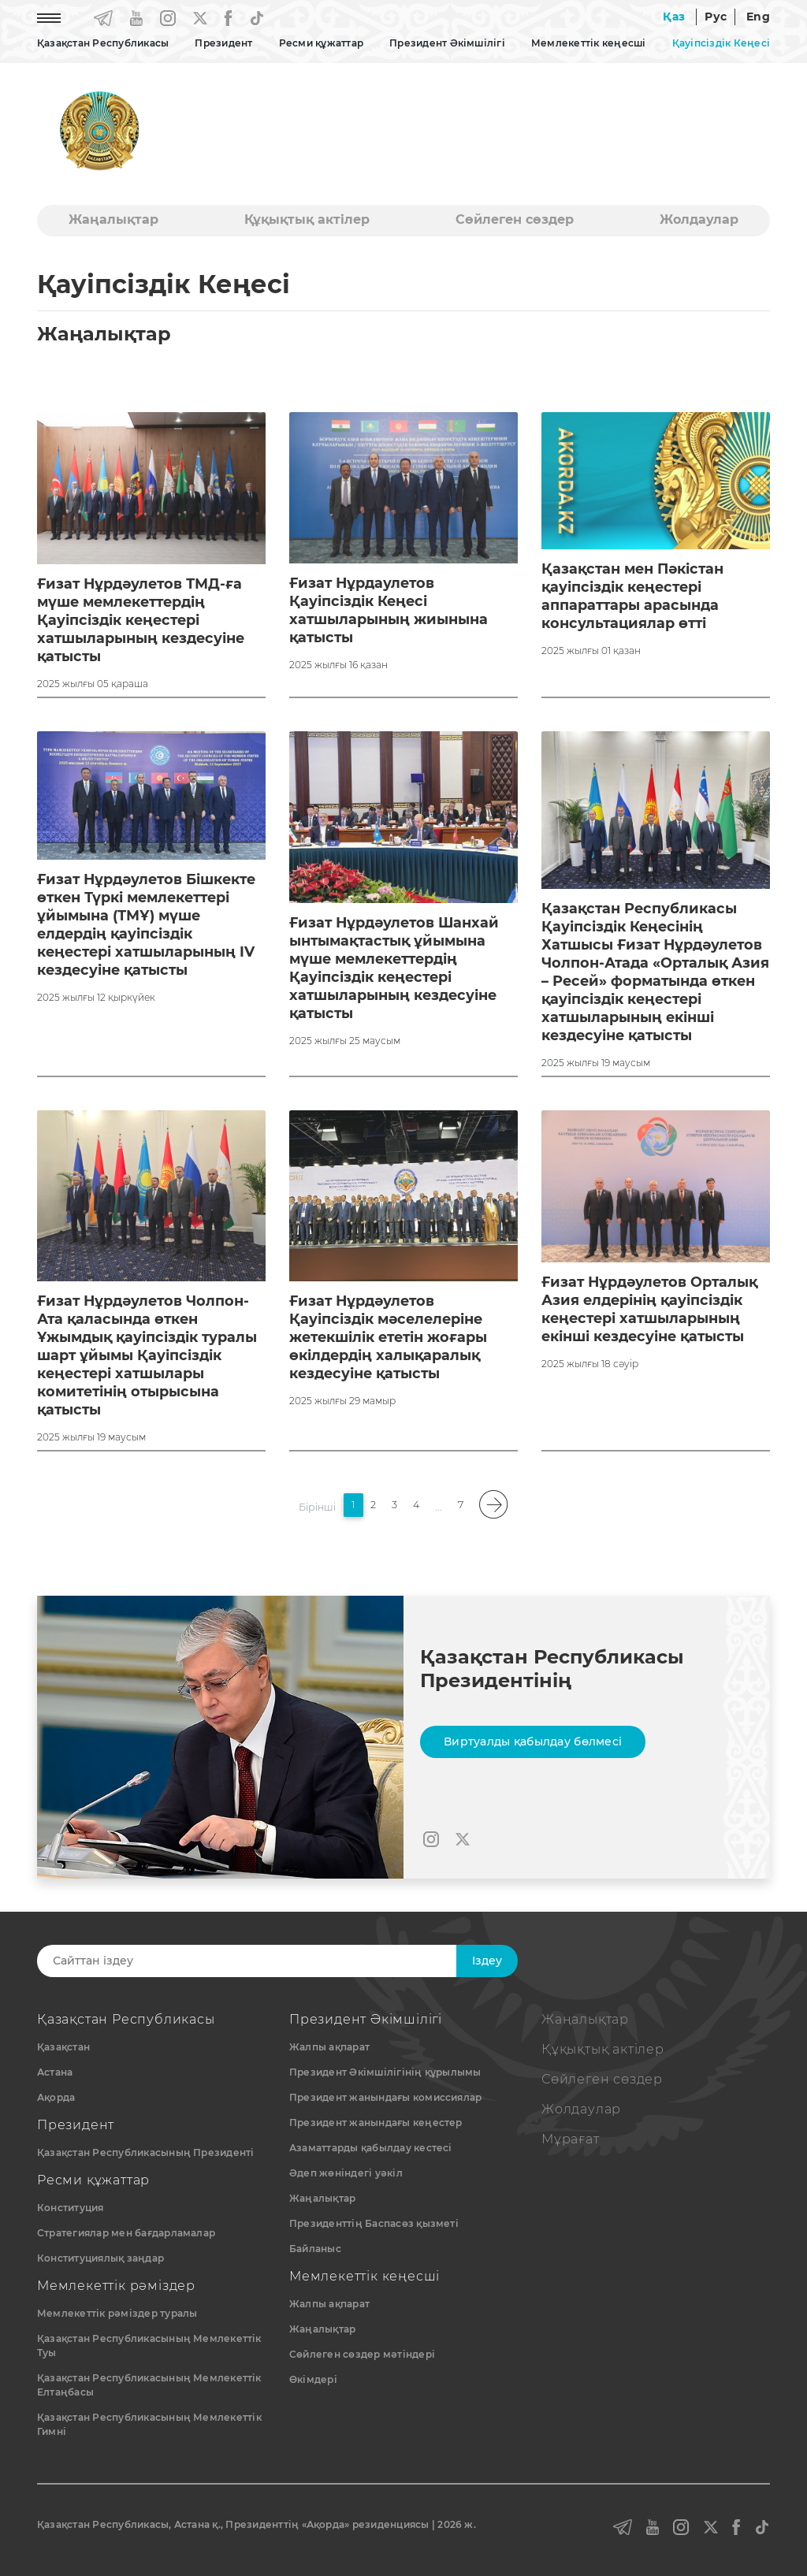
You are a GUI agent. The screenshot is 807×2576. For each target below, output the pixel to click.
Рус (716, 16)
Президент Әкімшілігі (447, 43)
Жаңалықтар (113, 219)
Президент (223, 43)
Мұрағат (570, 2139)
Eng (758, 16)
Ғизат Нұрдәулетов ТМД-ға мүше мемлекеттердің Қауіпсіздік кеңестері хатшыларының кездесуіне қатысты (143, 620)
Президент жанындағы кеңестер (376, 2122)
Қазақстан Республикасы (103, 43)
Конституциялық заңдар (100, 2258)
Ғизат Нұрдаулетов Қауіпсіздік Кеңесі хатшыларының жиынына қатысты (389, 610)
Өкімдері (313, 2379)
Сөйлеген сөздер (515, 219)
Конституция (70, 2208)
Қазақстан (63, 2047)
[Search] (264, 1961)
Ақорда (56, 2097)
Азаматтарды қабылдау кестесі (370, 2148)
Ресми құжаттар (321, 43)
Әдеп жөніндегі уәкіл (346, 2173)
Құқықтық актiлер (307, 219)
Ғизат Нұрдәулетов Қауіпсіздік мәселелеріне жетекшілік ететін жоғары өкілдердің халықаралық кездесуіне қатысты (391, 1337)
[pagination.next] (494, 1505)
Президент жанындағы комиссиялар (385, 2097)
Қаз (674, 16)
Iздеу (487, 1960)
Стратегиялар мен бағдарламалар (126, 2233)
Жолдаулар (699, 219)
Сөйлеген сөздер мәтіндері (362, 2354)
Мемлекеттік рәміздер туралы (117, 2313)
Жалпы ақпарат (329, 2047)
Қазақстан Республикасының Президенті (146, 2152)
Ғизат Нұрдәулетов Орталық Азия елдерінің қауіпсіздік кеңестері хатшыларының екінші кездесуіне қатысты (652, 1309)
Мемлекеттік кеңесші (588, 43)
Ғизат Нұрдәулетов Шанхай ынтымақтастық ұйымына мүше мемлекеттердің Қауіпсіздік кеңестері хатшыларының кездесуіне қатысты (397, 968)
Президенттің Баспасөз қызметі (374, 2223)
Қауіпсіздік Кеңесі (721, 43)
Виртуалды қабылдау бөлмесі (533, 1741)
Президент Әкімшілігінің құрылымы (385, 2072)
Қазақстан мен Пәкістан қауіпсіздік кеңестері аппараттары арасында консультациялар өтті (635, 596)
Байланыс (315, 2248)
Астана (55, 2072)
